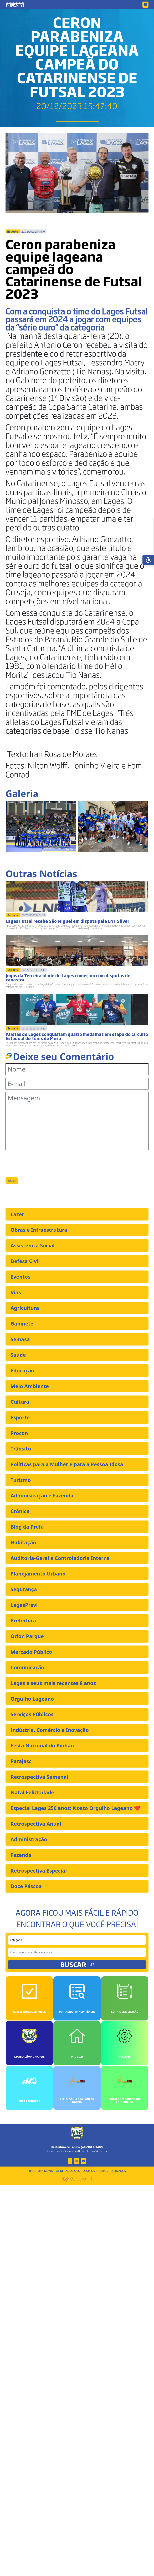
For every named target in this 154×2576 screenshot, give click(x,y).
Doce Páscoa (37, 2272)
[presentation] (32, 1160)
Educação (31, 1456)
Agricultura (35, 1361)
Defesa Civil (35, 1289)
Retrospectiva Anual (52, 2177)
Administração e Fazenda (61, 1654)
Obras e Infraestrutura (56, 1241)
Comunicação (39, 1924)
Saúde (25, 1432)
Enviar (12, 1181)
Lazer (23, 1217)
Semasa (28, 1408)
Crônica (27, 1678)
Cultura (27, 1504)
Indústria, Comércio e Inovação (73, 2026)
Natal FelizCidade (46, 2122)
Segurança (33, 1804)
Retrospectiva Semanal (57, 2098)
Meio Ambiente (42, 1480)
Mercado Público (45, 1900)
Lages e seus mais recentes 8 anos (68, 1951)
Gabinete (30, 1385)
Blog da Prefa (38, 1702)
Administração (41, 2200)
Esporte (28, 1528)
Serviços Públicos (46, 2003)
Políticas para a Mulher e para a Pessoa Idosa (73, 1603)
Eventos (28, 1313)
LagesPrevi (34, 1828)
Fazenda (29, 2224)
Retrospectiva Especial (56, 2248)
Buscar (77, 2355)
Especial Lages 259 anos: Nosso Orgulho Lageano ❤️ (72, 2149)
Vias (21, 1337)
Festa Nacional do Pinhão (61, 2050)
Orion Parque (38, 1876)
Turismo (28, 1630)
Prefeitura (32, 1852)
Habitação (32, 1726)
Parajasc (29, 2074)
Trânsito (29, 1576)
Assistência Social (47, 1265)
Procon (26, 1552)
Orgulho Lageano (46, 1979)
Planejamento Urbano (55, 1781)
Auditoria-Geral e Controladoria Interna (73, 1753)
